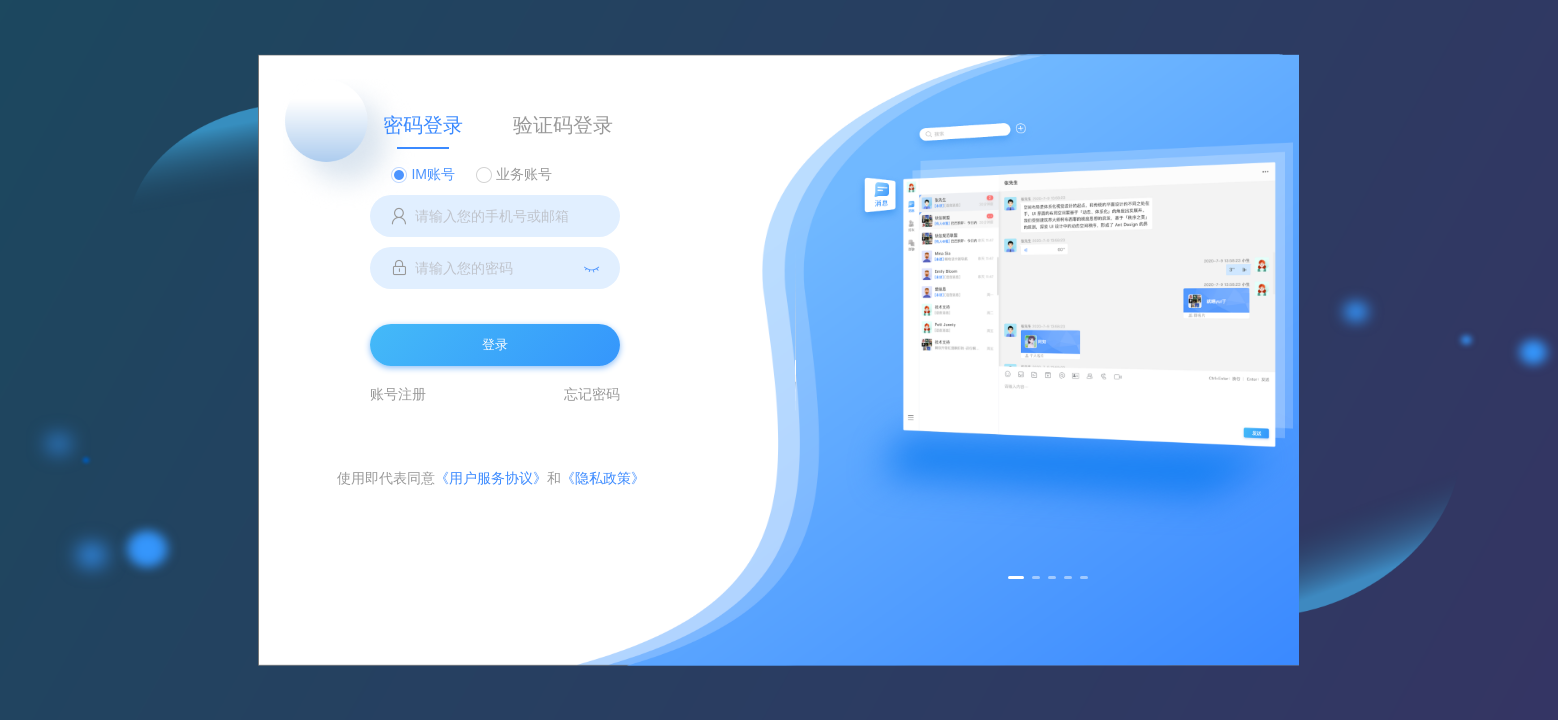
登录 (495, 344)
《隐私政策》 (603, 478)
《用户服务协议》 (491, 478)
